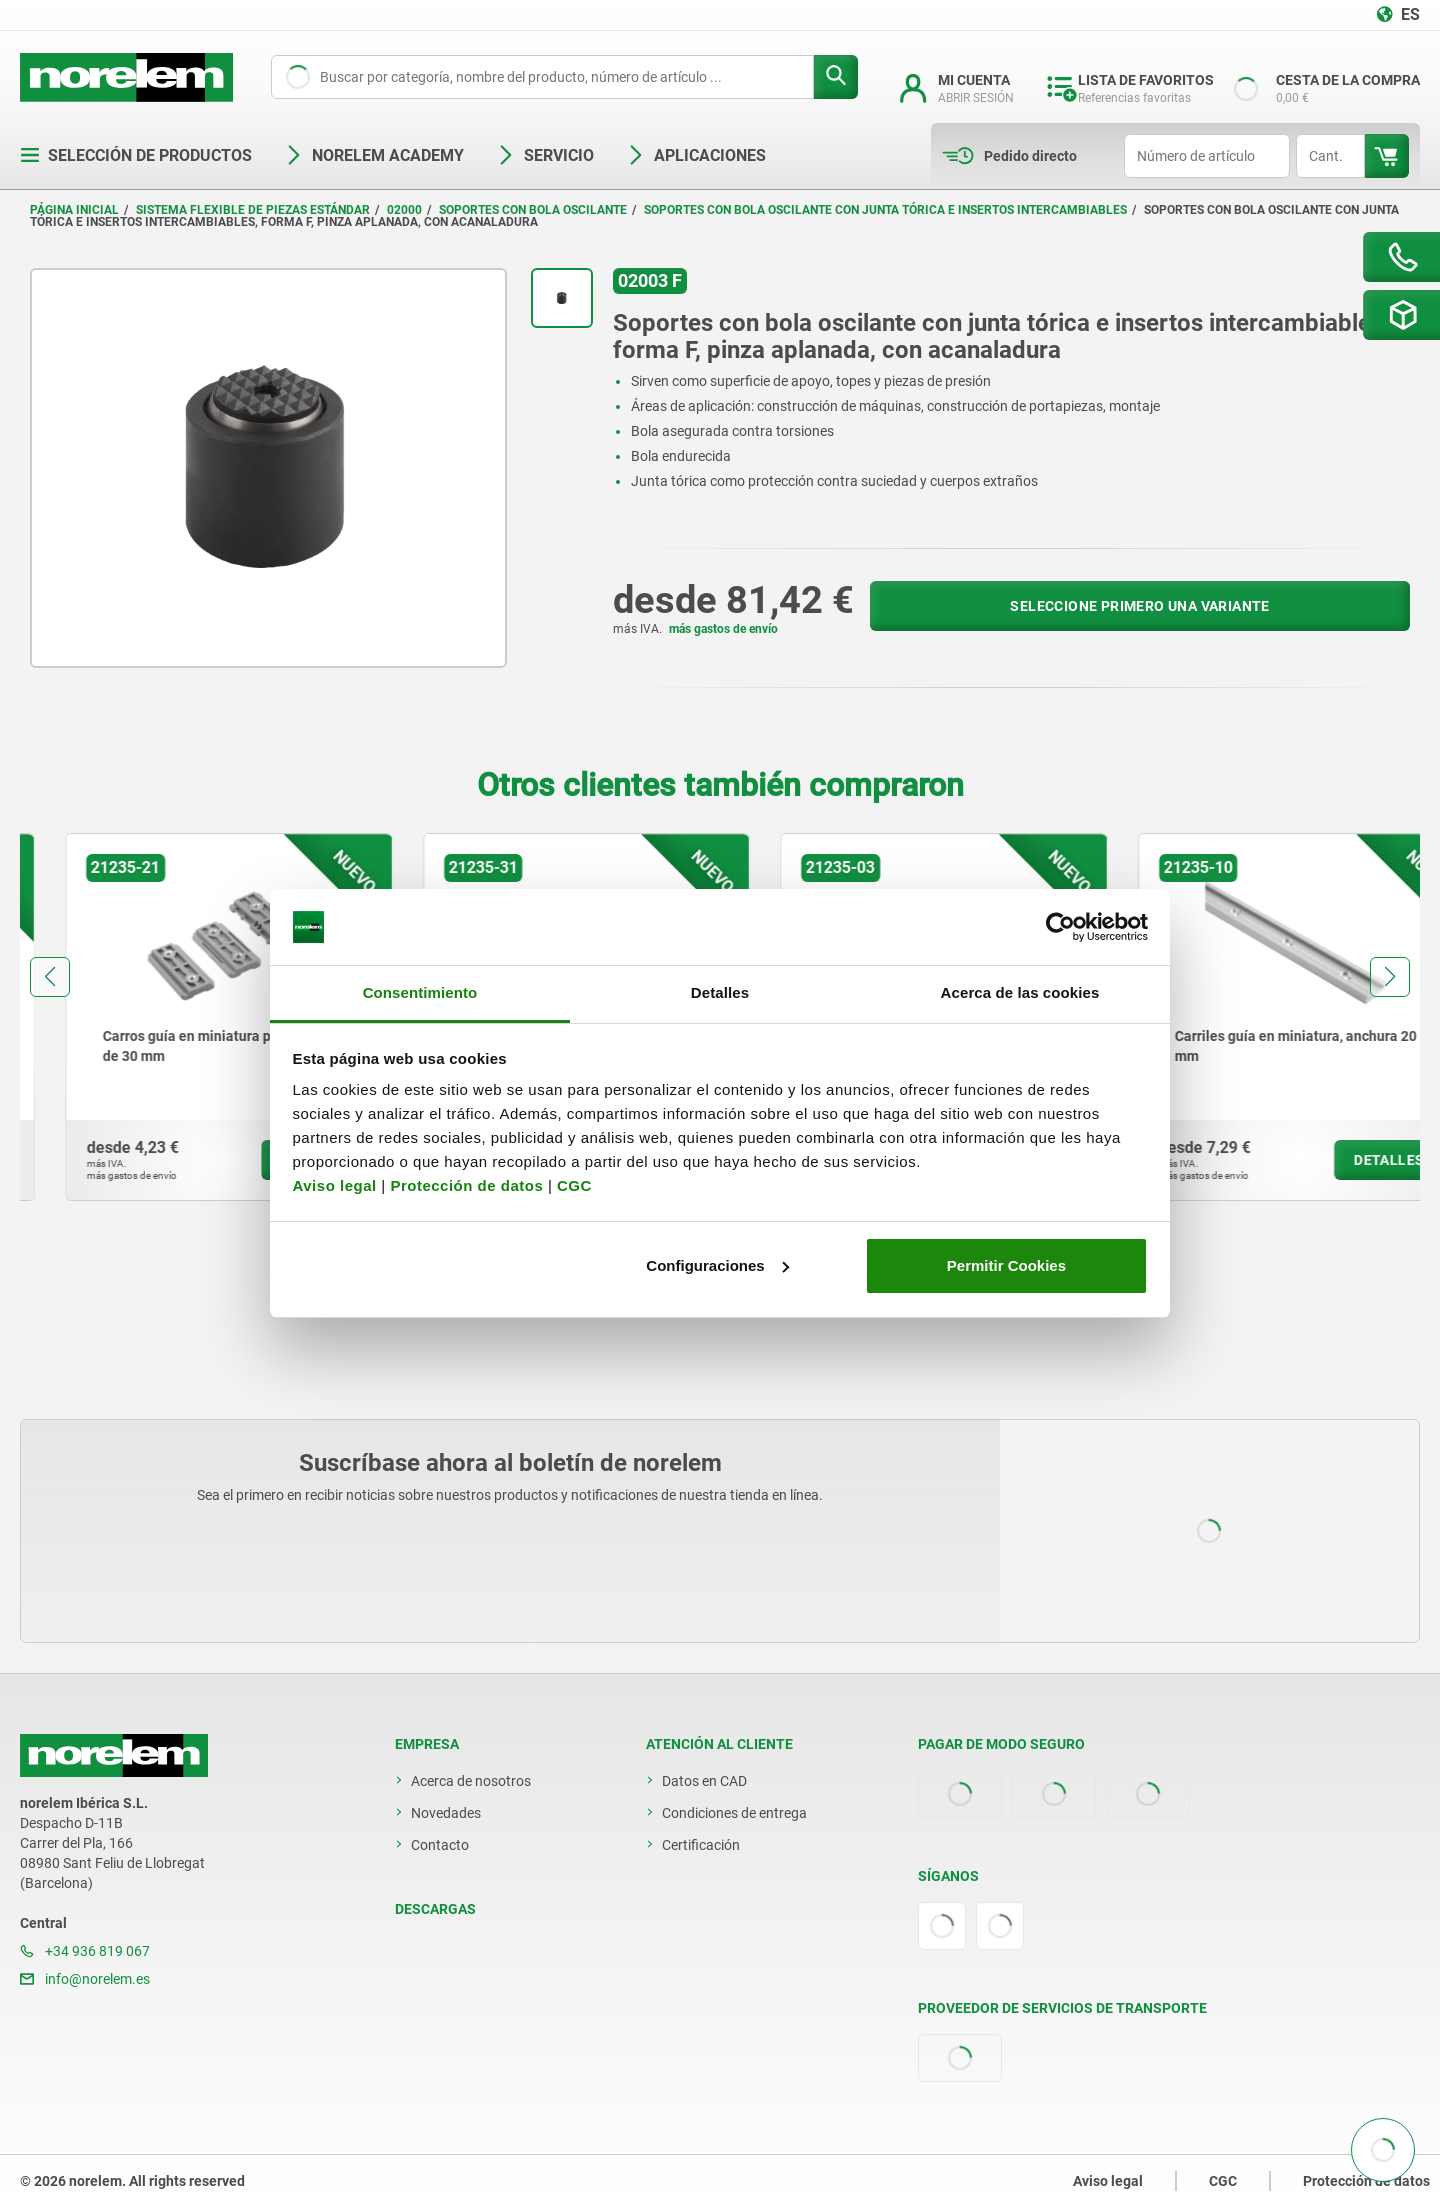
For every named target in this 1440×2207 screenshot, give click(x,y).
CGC (574, 1185)
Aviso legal (335, 1185)
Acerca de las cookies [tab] (1020, 992)
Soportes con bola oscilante (533, 210)
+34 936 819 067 (85, 1951)
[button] (50, 977)
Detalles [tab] (720, 992)
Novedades (446, 1813)
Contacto (440, 1845)
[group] (184, 1017)
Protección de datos (466, 1185)
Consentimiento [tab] (420, 992)
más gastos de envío (723, 629)
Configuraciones (717, 1265)
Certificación (701, 1845)
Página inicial (74, 210)
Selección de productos (136, 155)
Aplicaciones (696, 155)
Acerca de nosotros (471, 1781)
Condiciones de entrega (734, 1813)
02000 (404, 210)
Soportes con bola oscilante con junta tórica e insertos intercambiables (885, 210)
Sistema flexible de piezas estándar (253, 210)
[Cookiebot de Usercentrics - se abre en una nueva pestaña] (1060, 927)
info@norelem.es (85, 1979)
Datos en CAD (704, 1781)
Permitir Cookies (1006, 1265)
